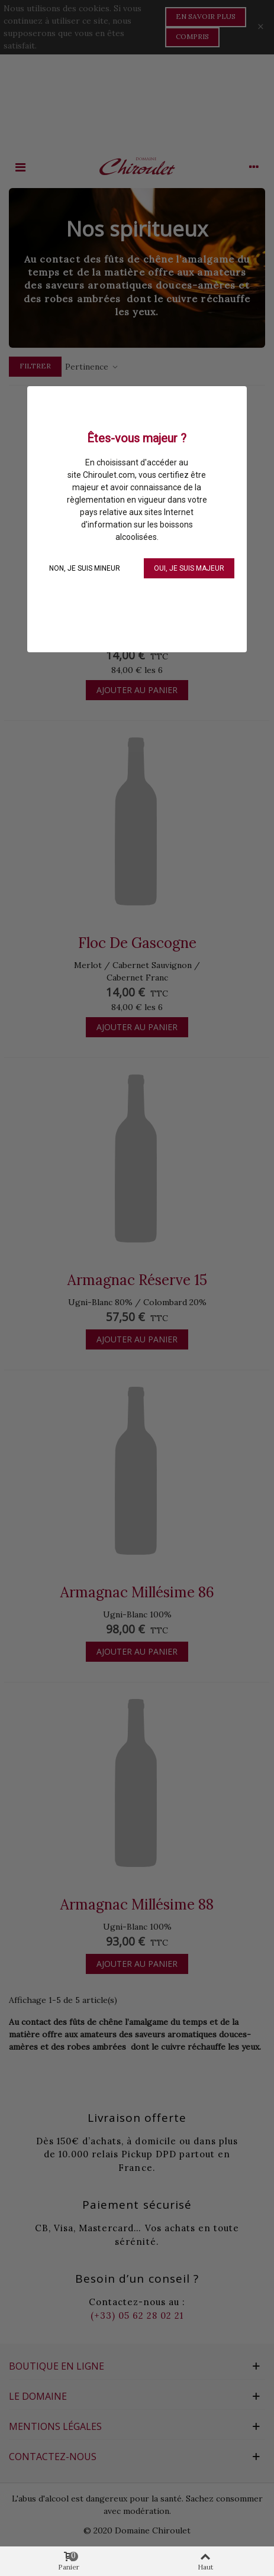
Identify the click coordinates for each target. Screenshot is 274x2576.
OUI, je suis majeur (189, 568)
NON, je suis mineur (84, 568)
